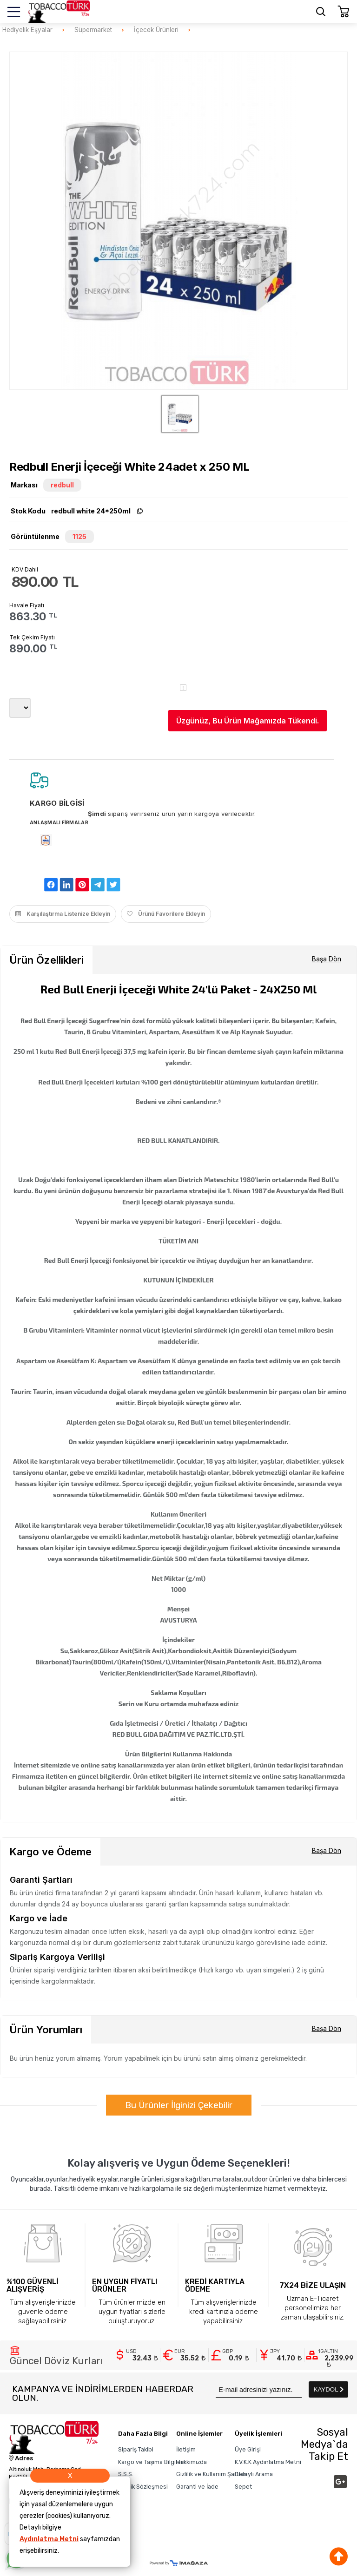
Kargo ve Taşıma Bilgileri (151, 2461)
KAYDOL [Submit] (329, 2389)
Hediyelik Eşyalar (27, 29)
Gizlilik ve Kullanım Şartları (211, 2474)
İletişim (186, 2449)
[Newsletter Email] (259, 2389)
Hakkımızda (191, 2461)
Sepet (243, 2486)
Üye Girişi (248, 2449)
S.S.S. (125, 2474)
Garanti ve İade (197, 2486)
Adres (21, 2458)
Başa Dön (326, 959)
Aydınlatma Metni (49, 2539)
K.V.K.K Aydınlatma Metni (268, 2461)
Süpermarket (93, 29)
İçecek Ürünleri (156, 29)
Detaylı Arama (254, 2474)
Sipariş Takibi (135, 2449)
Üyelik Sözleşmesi (143, 2486)
